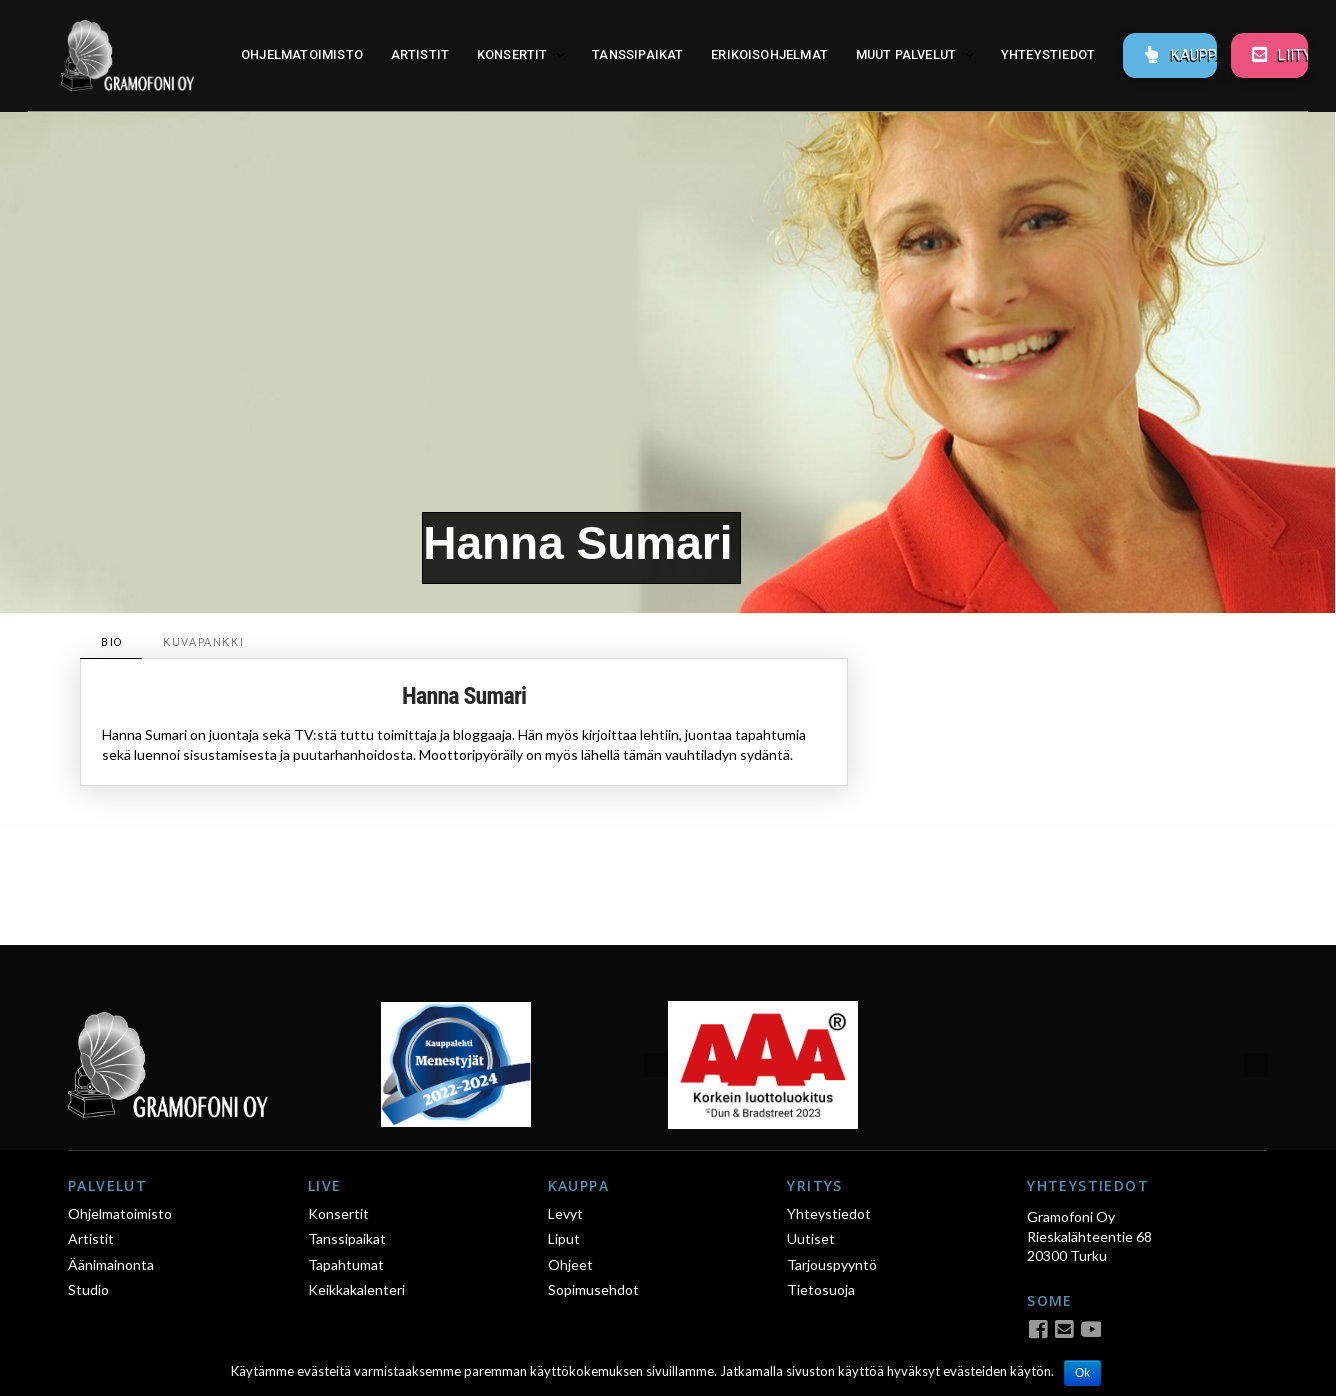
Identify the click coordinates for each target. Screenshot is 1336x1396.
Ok (1082, 1373)
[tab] (111, 642)
